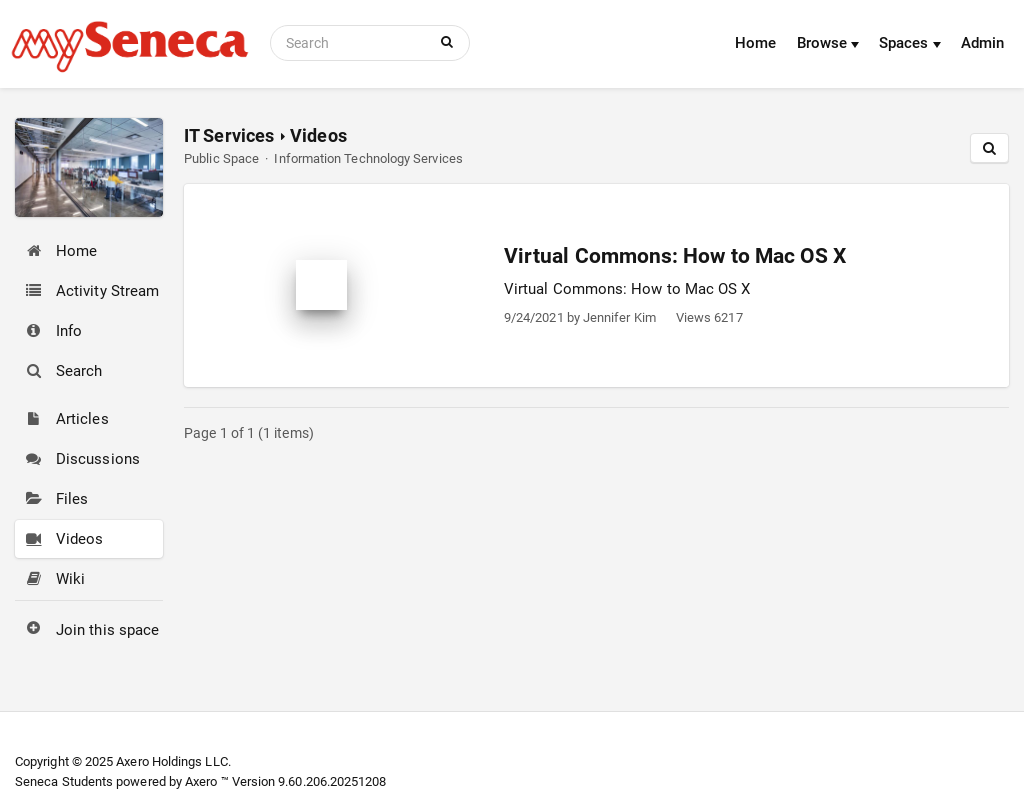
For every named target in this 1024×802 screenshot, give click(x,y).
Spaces (910, 43)
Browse (828, 43)
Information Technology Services (368, 158)
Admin (982, 43)
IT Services (229, 135)
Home (755, 43)
